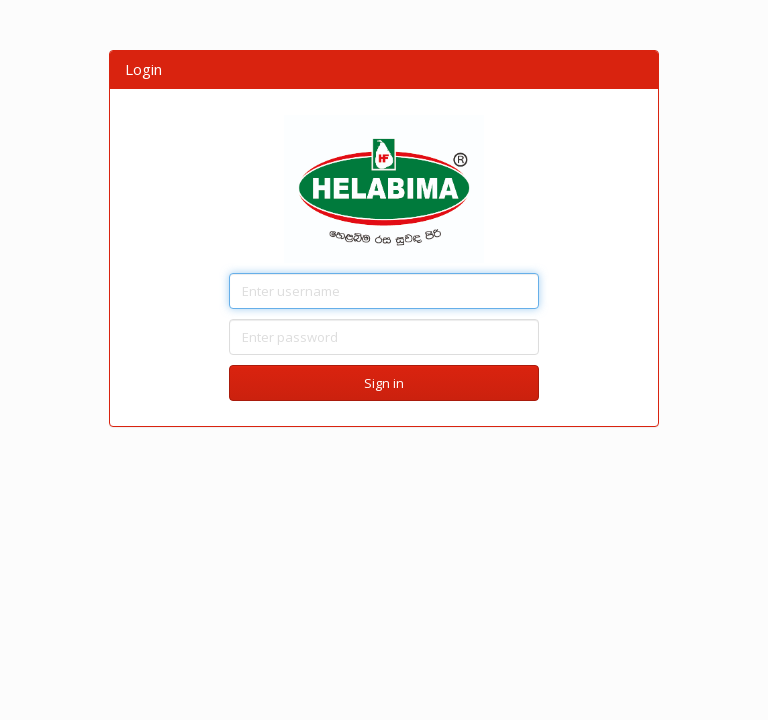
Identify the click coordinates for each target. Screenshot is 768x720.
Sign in (384, 383)
